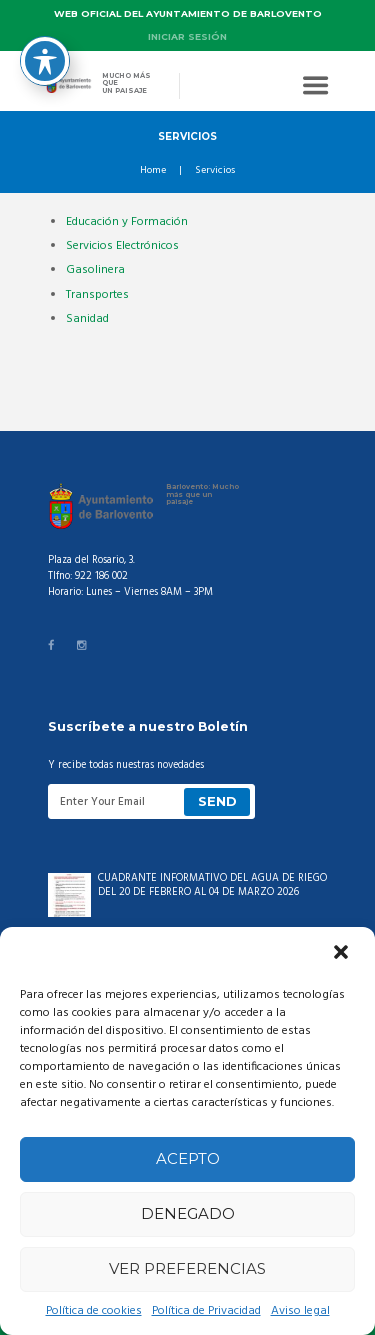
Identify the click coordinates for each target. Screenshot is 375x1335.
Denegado (188, 1213)
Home (153, 171)
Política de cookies (94, 1311)
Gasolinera (95, 270)
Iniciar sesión (187, 36)
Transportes (97, 295)
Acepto (188, 1158)
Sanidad (87, 319)
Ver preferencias (187, 1268)
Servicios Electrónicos (122, 246)
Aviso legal (300, 1311)
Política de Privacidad (206, 1311)
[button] (343, 954)
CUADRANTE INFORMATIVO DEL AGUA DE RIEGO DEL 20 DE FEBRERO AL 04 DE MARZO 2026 (212, 885)
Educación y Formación (127, 222)
